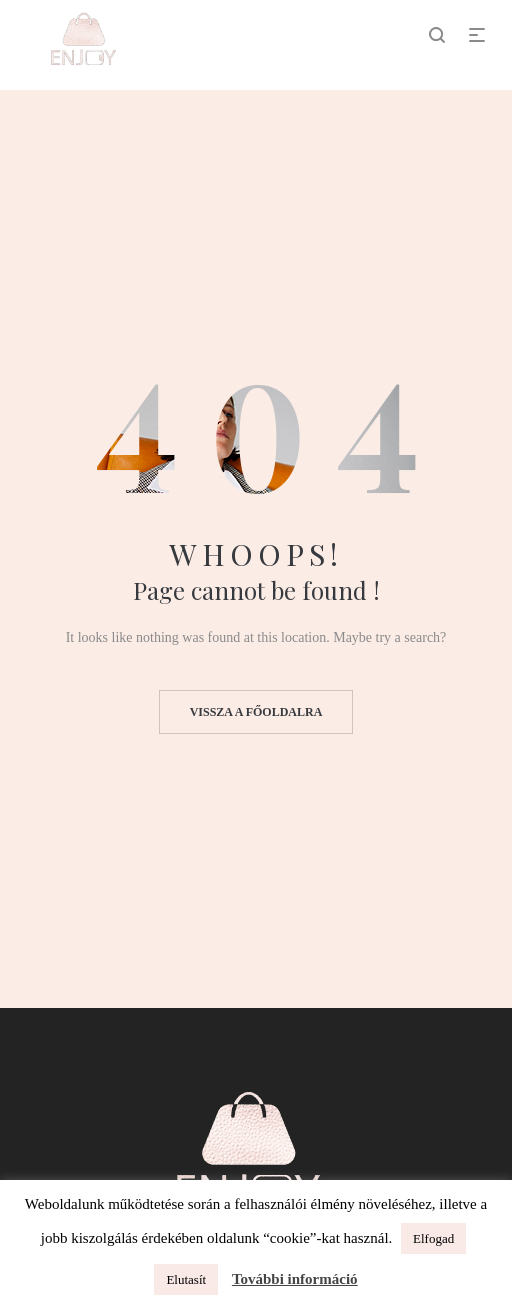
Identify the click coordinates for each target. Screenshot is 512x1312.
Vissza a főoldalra (256, 712)
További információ (295, 1279)
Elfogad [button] (433, 1238)
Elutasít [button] (186, 1279)
